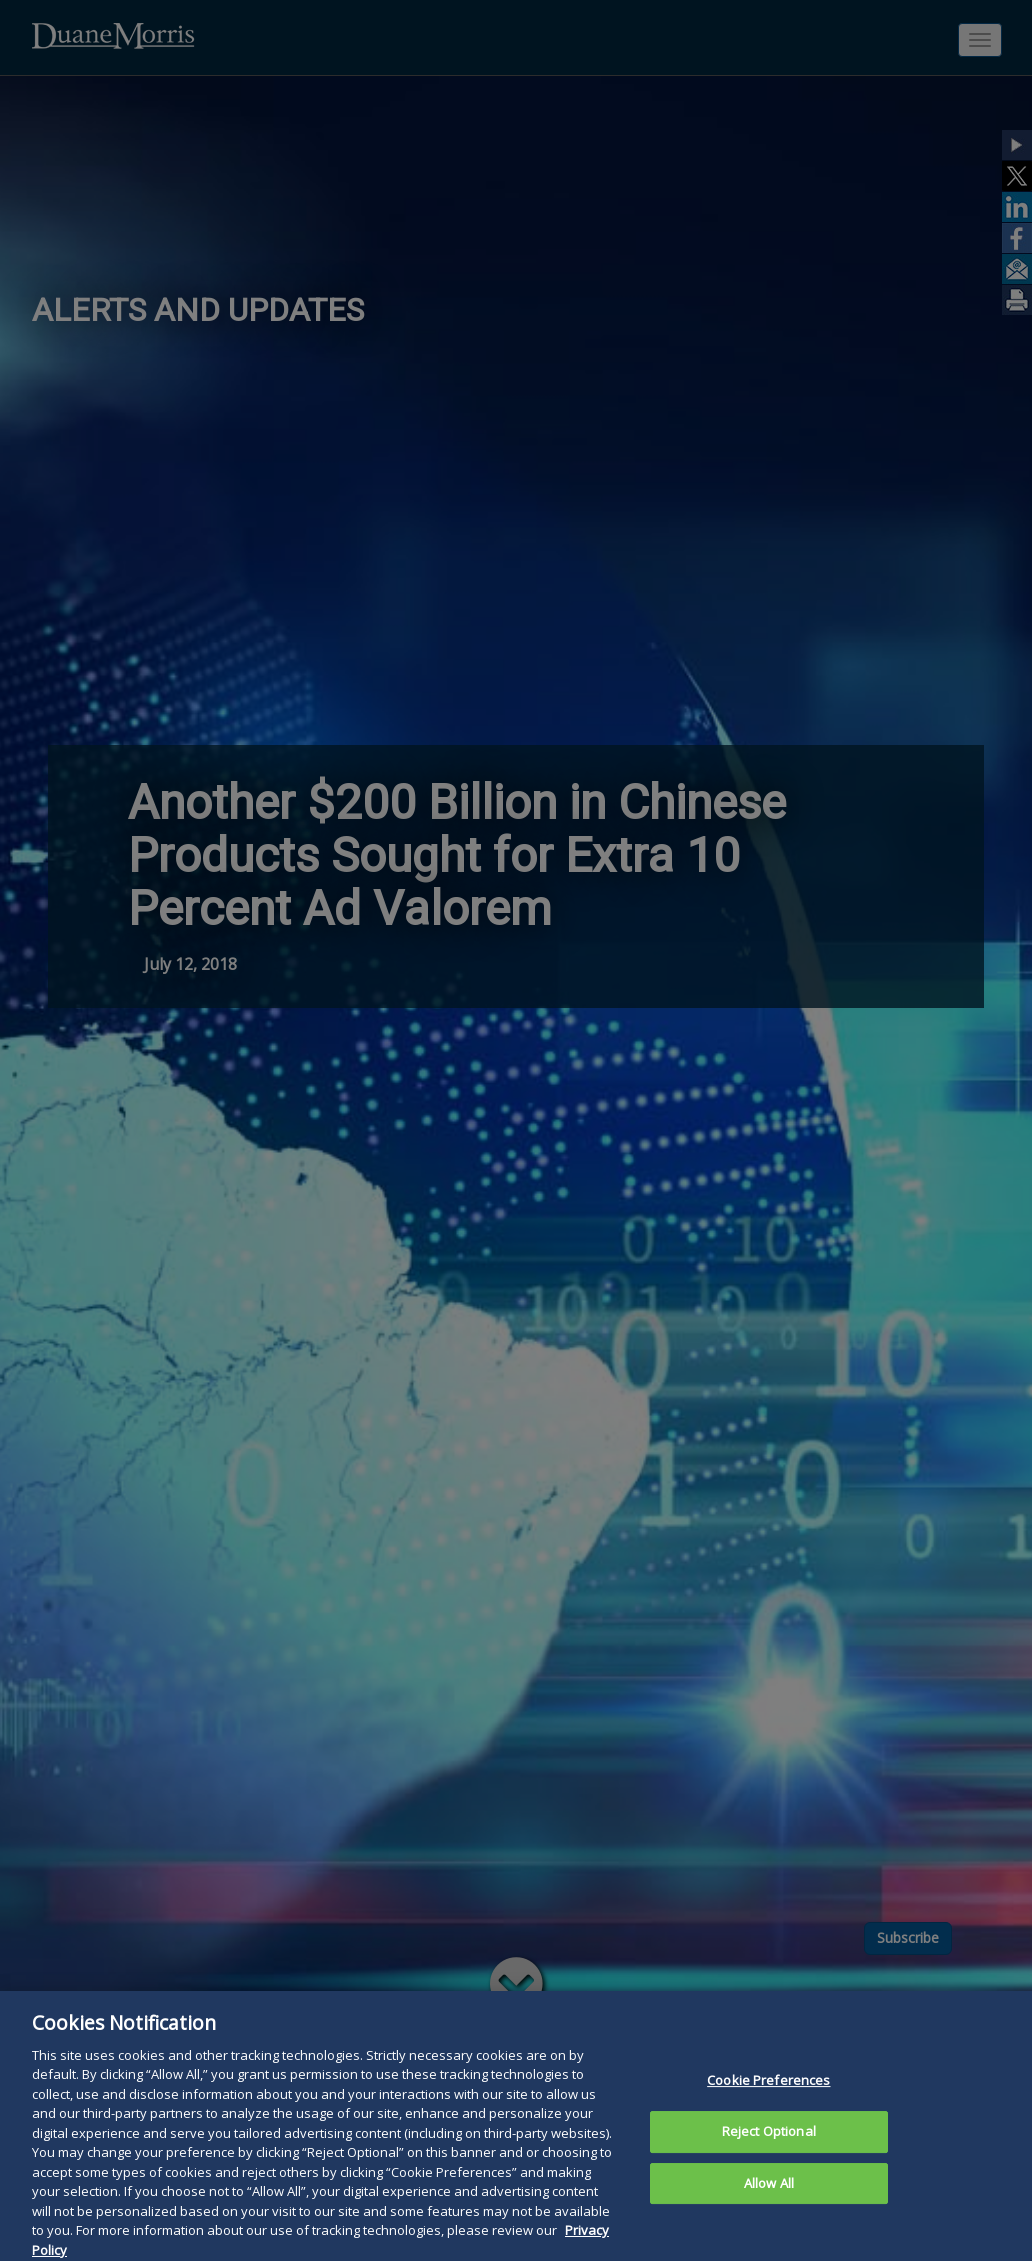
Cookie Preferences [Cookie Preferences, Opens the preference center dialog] (768, 2101)
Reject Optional (769, 2151)
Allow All (769, 2203)
